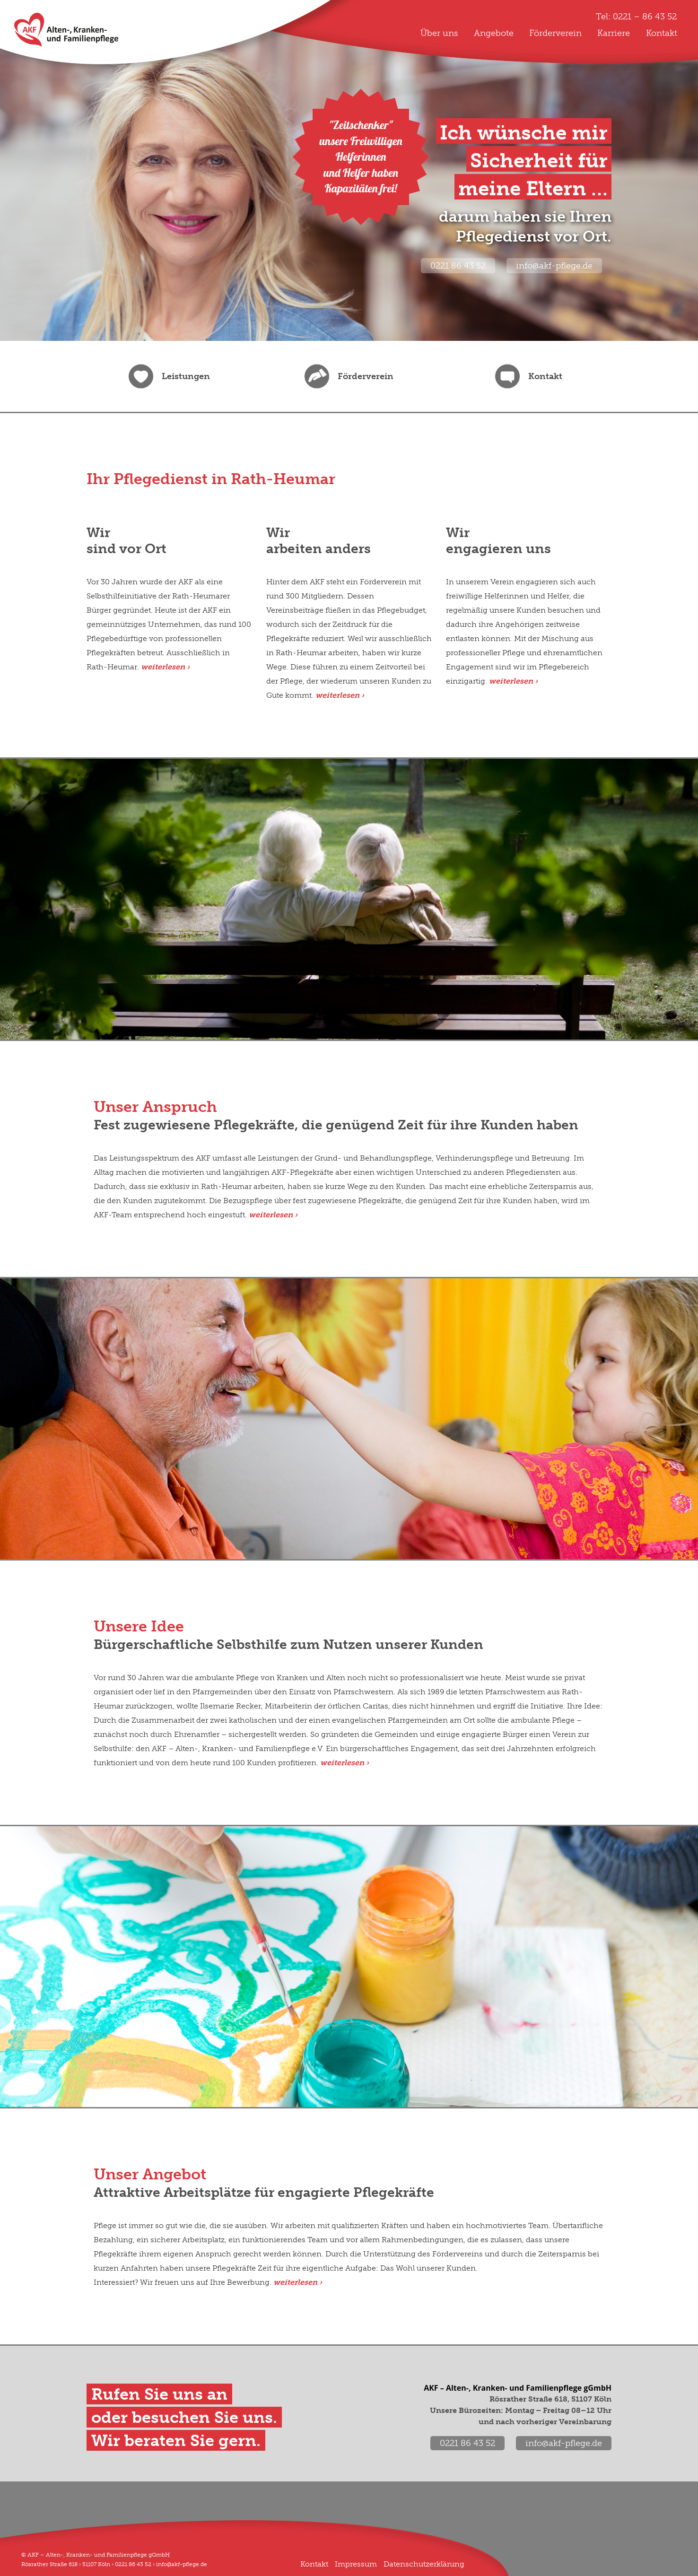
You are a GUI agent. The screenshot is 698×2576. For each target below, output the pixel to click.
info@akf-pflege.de (554, 265)
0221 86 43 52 (458, 265)
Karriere (613, 33)
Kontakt (661, 33)
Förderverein (555, 33)
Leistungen (186, 376)
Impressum (356, 2563)
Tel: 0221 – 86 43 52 (636, 16)
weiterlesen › (273, 1214)
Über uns (439, 33)
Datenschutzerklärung (424, 2563)
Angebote (494, 33)
